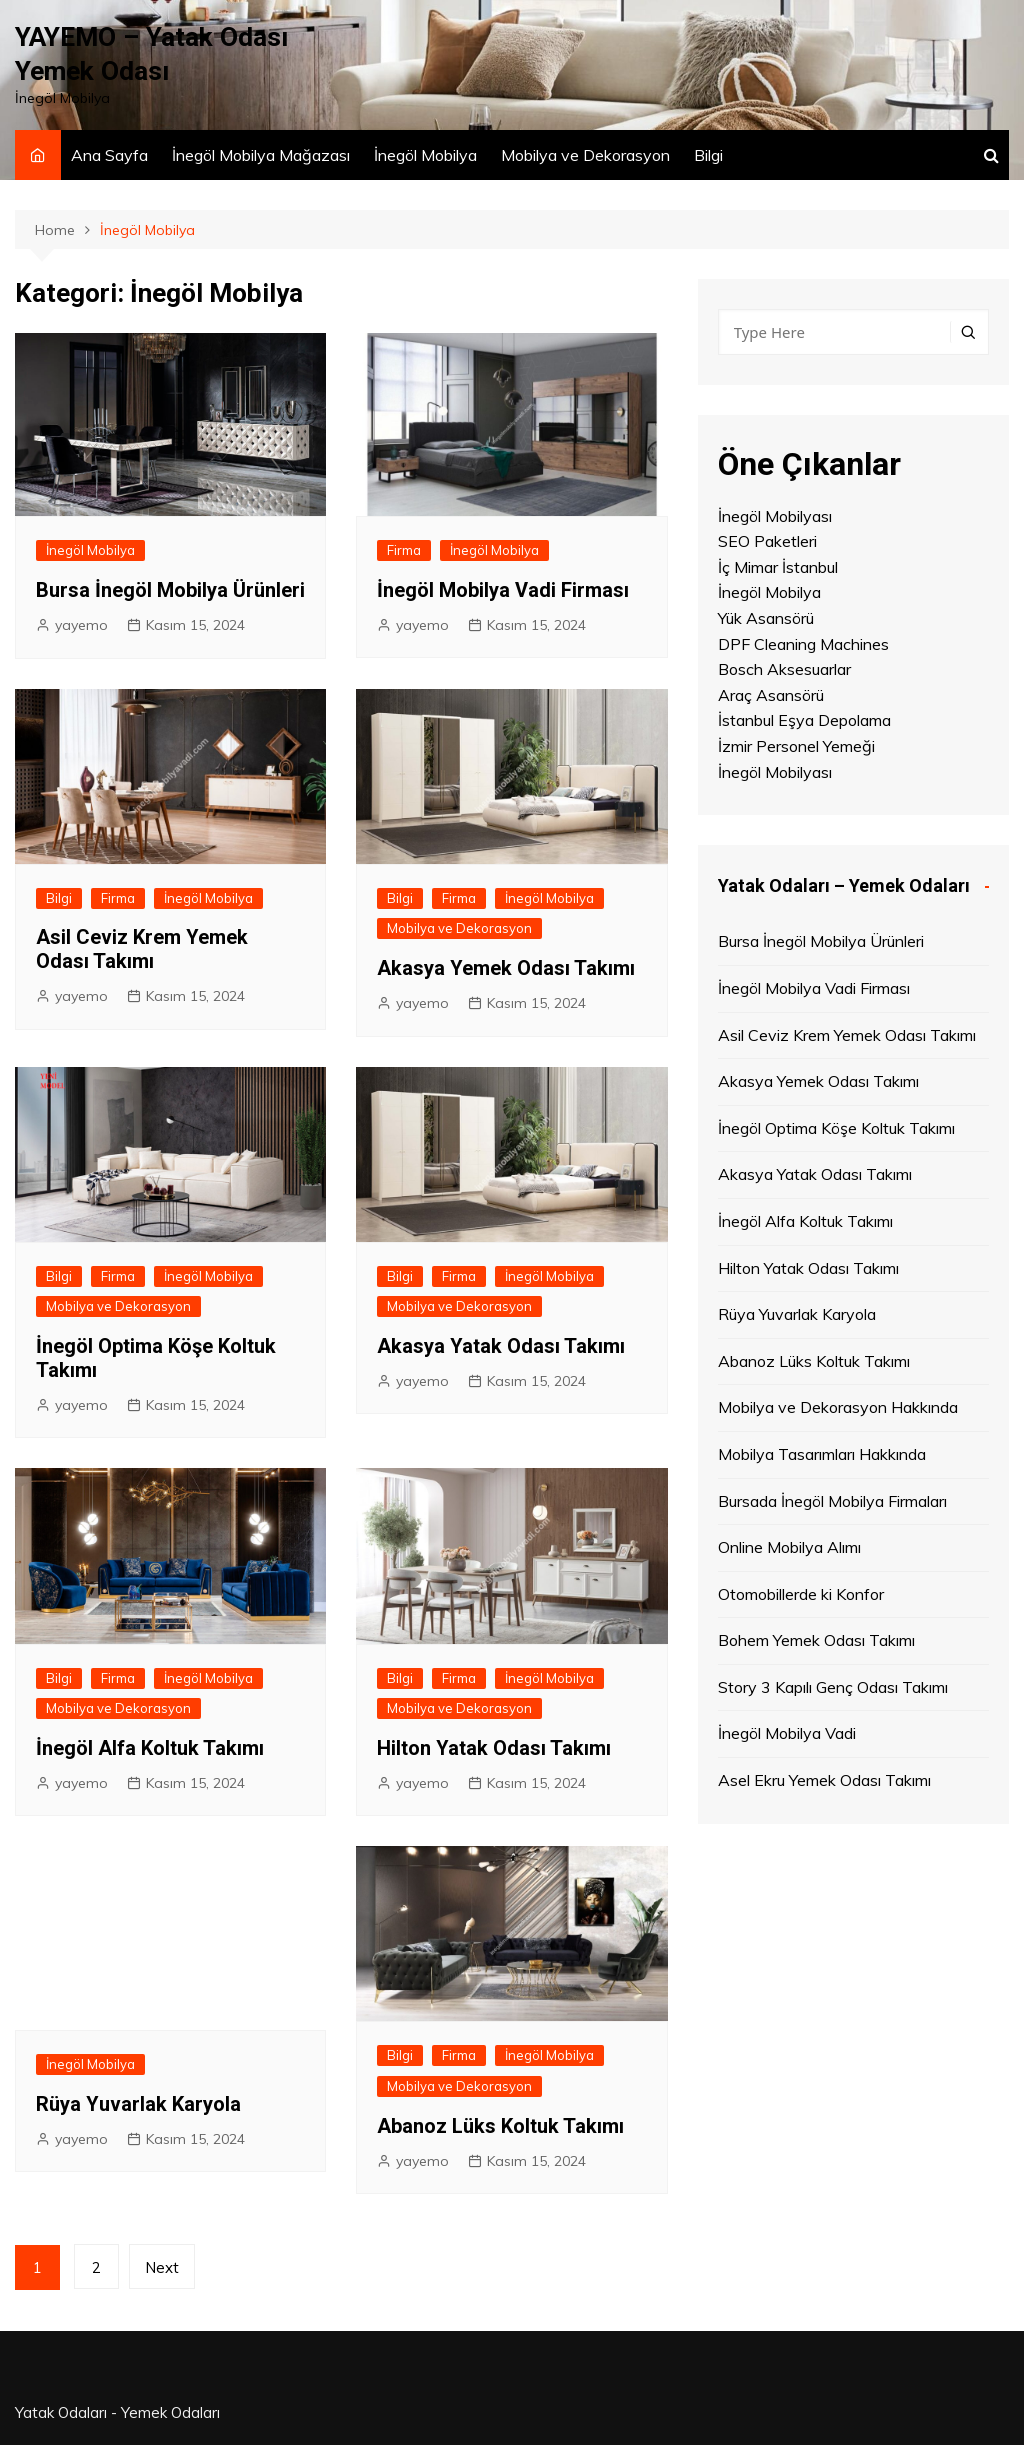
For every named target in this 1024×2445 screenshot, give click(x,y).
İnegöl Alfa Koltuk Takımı (150, 1748)
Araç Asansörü (771, 695)
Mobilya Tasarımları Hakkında (822, 1454)
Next (166, 2267)
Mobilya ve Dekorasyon (585, 155)
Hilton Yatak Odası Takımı (494, 1748)
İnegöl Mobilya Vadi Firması (503, 590)
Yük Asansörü (766, 618)
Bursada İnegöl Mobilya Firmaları (832, 1500)
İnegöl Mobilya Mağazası (261, 155)
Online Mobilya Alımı (789, 1547)
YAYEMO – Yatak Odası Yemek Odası (162, 53)
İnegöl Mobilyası (775, 516)
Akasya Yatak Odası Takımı (501, 1346)
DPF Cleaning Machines (803, 644)
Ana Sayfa (109, 155)
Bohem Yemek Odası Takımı (816, 1640)
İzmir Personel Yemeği (796, 746)
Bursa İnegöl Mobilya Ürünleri (170, 590)
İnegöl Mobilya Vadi (787, 1733)
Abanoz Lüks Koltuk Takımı (500, 2126)
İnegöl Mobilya (425, 155)
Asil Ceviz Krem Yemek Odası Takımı (142, 949)
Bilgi (708, 155)
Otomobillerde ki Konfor (801, 1594)
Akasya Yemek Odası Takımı (506, 968)
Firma (404, 550)
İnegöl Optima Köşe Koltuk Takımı (836, 1128)
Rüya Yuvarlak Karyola (138, 2103)
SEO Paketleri (767, 541)
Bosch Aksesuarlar (784, 669)
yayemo (81, 625)
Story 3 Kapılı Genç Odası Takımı (833, 1687)
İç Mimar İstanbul (778, 567)
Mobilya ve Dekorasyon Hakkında (838, 1407)
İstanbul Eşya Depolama (804, 720)
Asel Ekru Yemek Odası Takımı (824, 1780)
